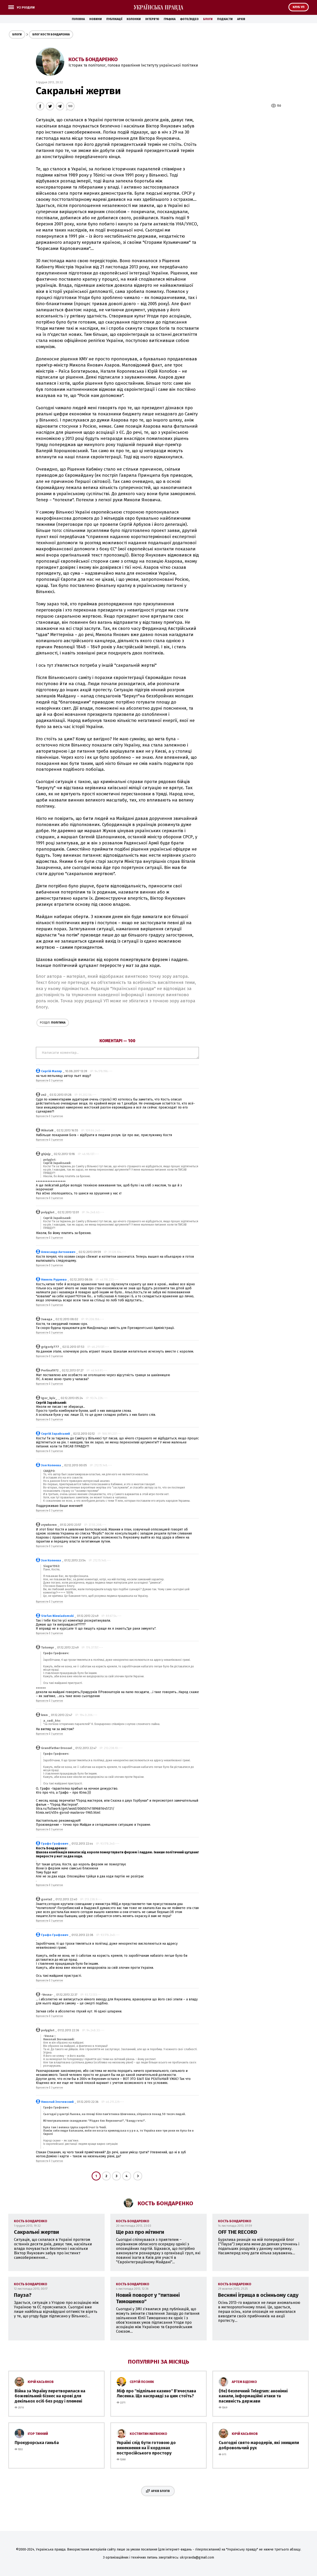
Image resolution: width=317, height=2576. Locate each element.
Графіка (170, 19)
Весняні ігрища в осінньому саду (258, 2295)
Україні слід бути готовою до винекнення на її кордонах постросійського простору (146, 2447)
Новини (95, 19)
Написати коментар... (117, 1053)
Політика (52, 1022)
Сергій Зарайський (55, 1433)
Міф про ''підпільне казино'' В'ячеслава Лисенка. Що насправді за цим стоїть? (156, 2393)
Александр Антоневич (58, 1252)
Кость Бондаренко (93, 59)
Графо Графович (54, 1843)
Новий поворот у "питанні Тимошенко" (148, 2298)
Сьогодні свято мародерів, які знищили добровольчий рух (259, 2445)
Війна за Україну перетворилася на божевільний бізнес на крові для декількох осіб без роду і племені (50, 2396)
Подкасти (225, 19)
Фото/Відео (189, 19)
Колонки (134, 19)
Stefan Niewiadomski (57, 1616)
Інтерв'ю (152, 19)
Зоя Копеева (51, 1465)
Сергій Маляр (51, 1071)
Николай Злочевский (57, 2102)
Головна (78, 19)
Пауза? (22, 2295)
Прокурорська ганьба (37, 2442)
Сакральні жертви (36, 2232)
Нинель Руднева (54, 1279)
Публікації (114, 19)
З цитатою (57, 1080)
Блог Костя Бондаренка (51, 34)
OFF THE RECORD (237, 2232)
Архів (241, 19)
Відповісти (42, 1080)
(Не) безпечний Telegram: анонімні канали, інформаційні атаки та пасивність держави (253, 2396)
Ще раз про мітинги (140, 2232)
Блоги (208, 19)
